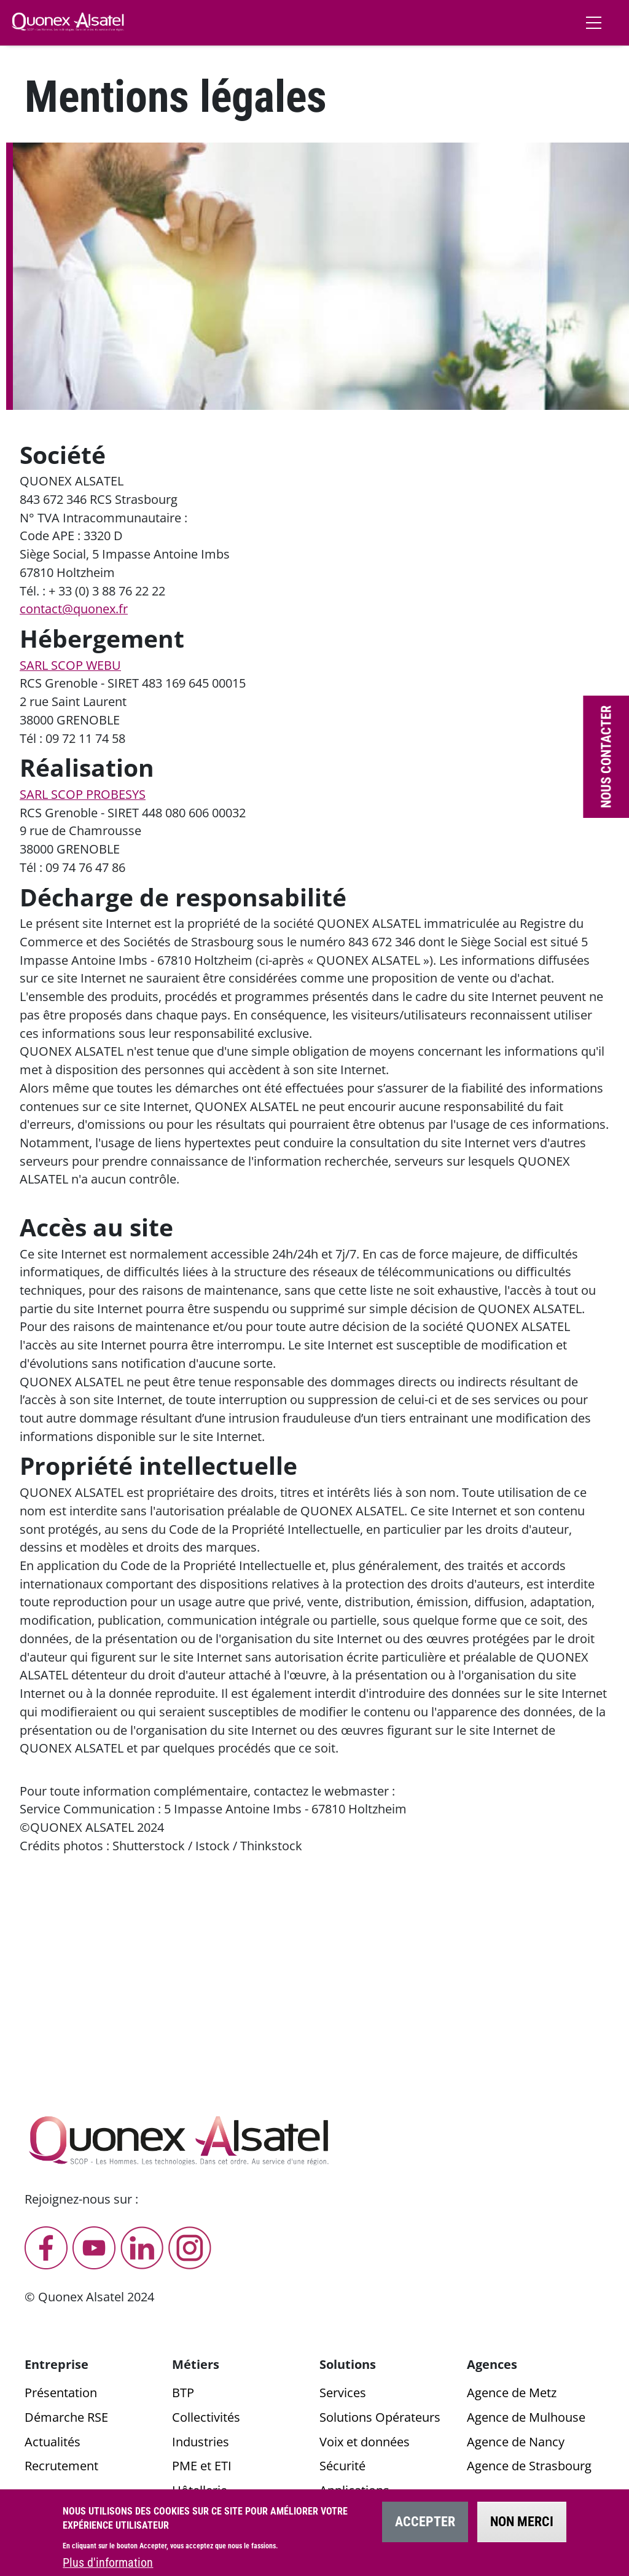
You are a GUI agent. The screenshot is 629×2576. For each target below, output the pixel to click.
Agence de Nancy (516, 2441)
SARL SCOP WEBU (70, 665)
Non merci (521, 2529)
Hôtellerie (199, 2490)
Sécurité (342, 2465)
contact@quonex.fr (74, 608)
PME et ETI (202, 2465)
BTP (183, 2392)
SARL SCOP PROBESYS (83, 794)
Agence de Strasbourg (529, 2465)
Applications (354, 2490)
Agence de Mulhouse (526, 2417)
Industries (200, 2441)
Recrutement (61, 2465)
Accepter (425, 2529)
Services (342, 2392)
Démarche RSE (66, 2417)
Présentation (61, 2392)
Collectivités (206, 2417)
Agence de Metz (512, 2392)
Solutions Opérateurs (379, 2417)
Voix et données (364, 2441)
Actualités (52, 2441)
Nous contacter (606, 756)
